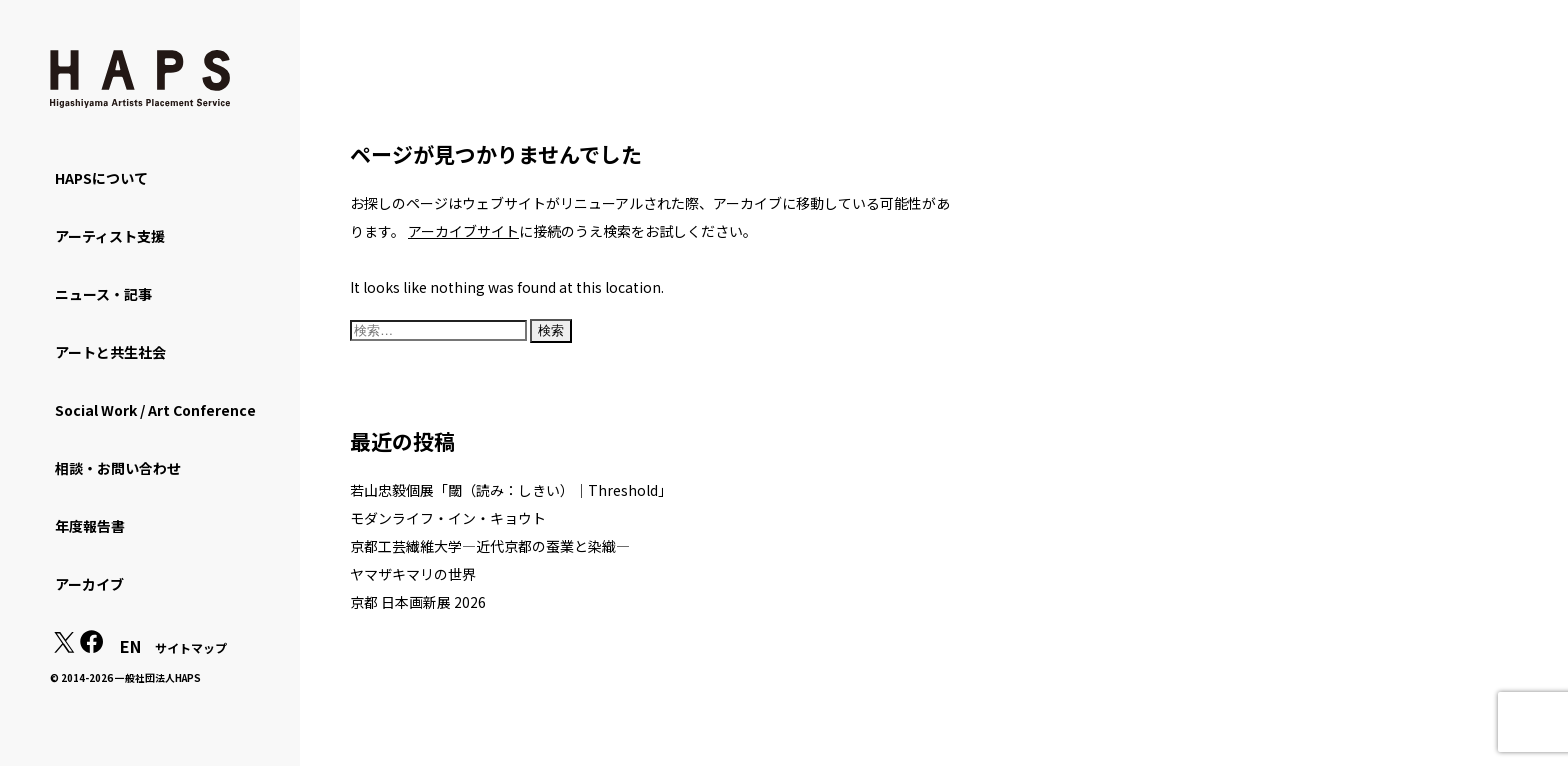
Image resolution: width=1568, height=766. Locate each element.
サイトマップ (191, 647)
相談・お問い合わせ (118, 468)
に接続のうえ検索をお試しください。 (582, 231)
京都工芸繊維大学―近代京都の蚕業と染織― (490, 546)
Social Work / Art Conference (155, 410)
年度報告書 (90, 526)
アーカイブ (89, 584)
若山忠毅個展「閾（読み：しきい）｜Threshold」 (511, 490)
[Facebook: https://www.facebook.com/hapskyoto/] (92, 647)
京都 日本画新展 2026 (418, 602)
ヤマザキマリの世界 (413, 574)
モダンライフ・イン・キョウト (448, 518)
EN (130, 646)
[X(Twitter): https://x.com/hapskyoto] (64, 647)
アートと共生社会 (110, 352)
